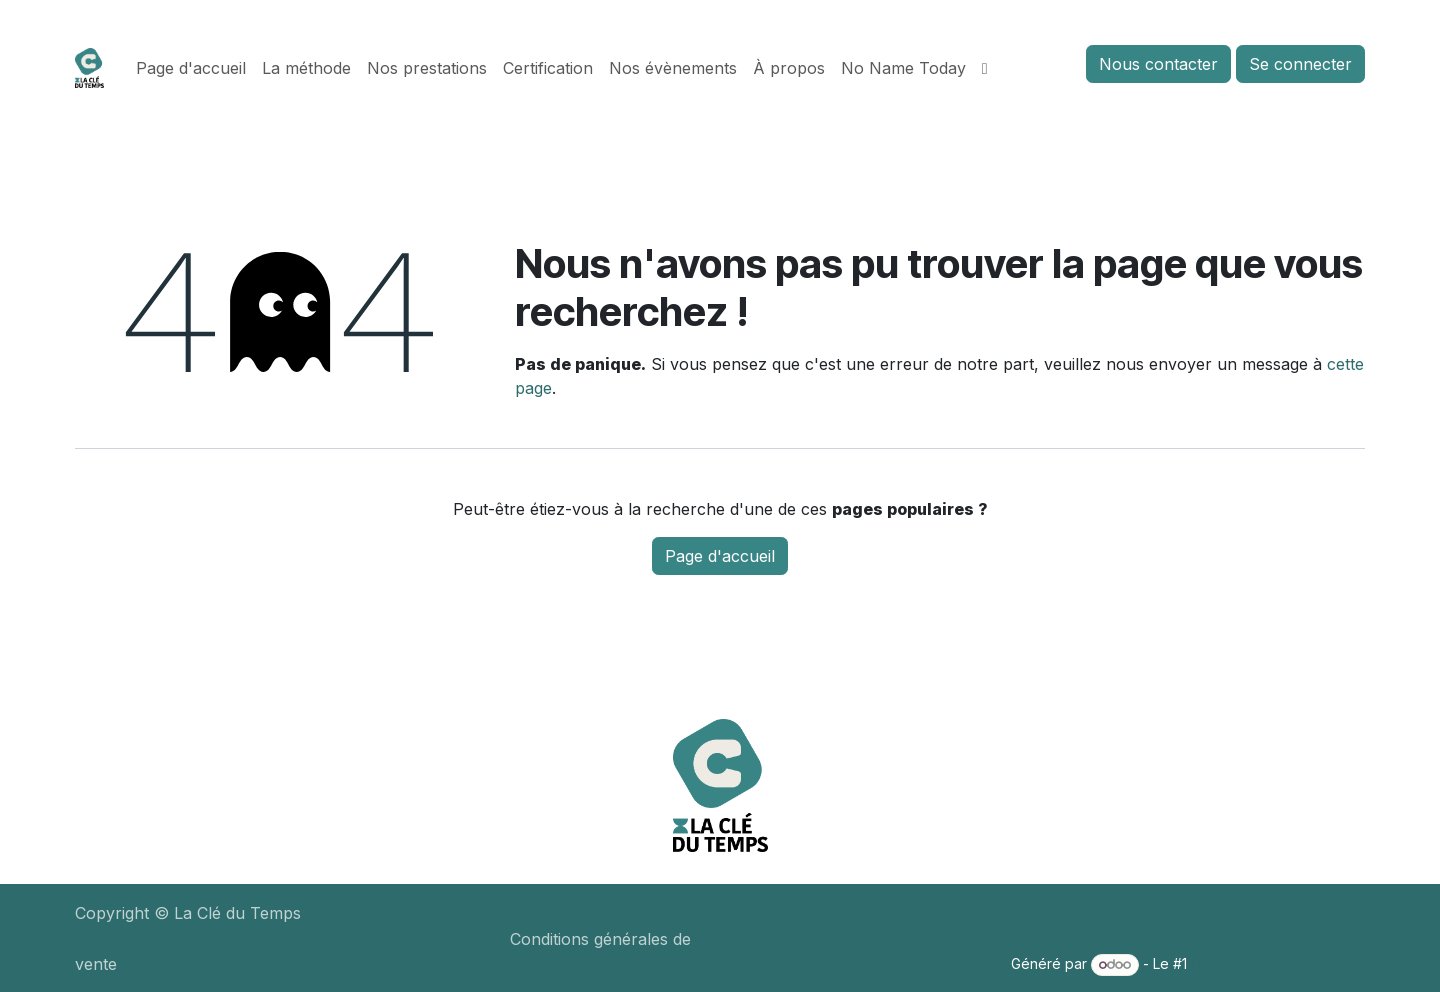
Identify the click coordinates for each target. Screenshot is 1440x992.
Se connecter (1300, 64)
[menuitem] (191, 68)
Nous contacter (1158, 64)
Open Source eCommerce (1278, 963)
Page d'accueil (720, 556)
